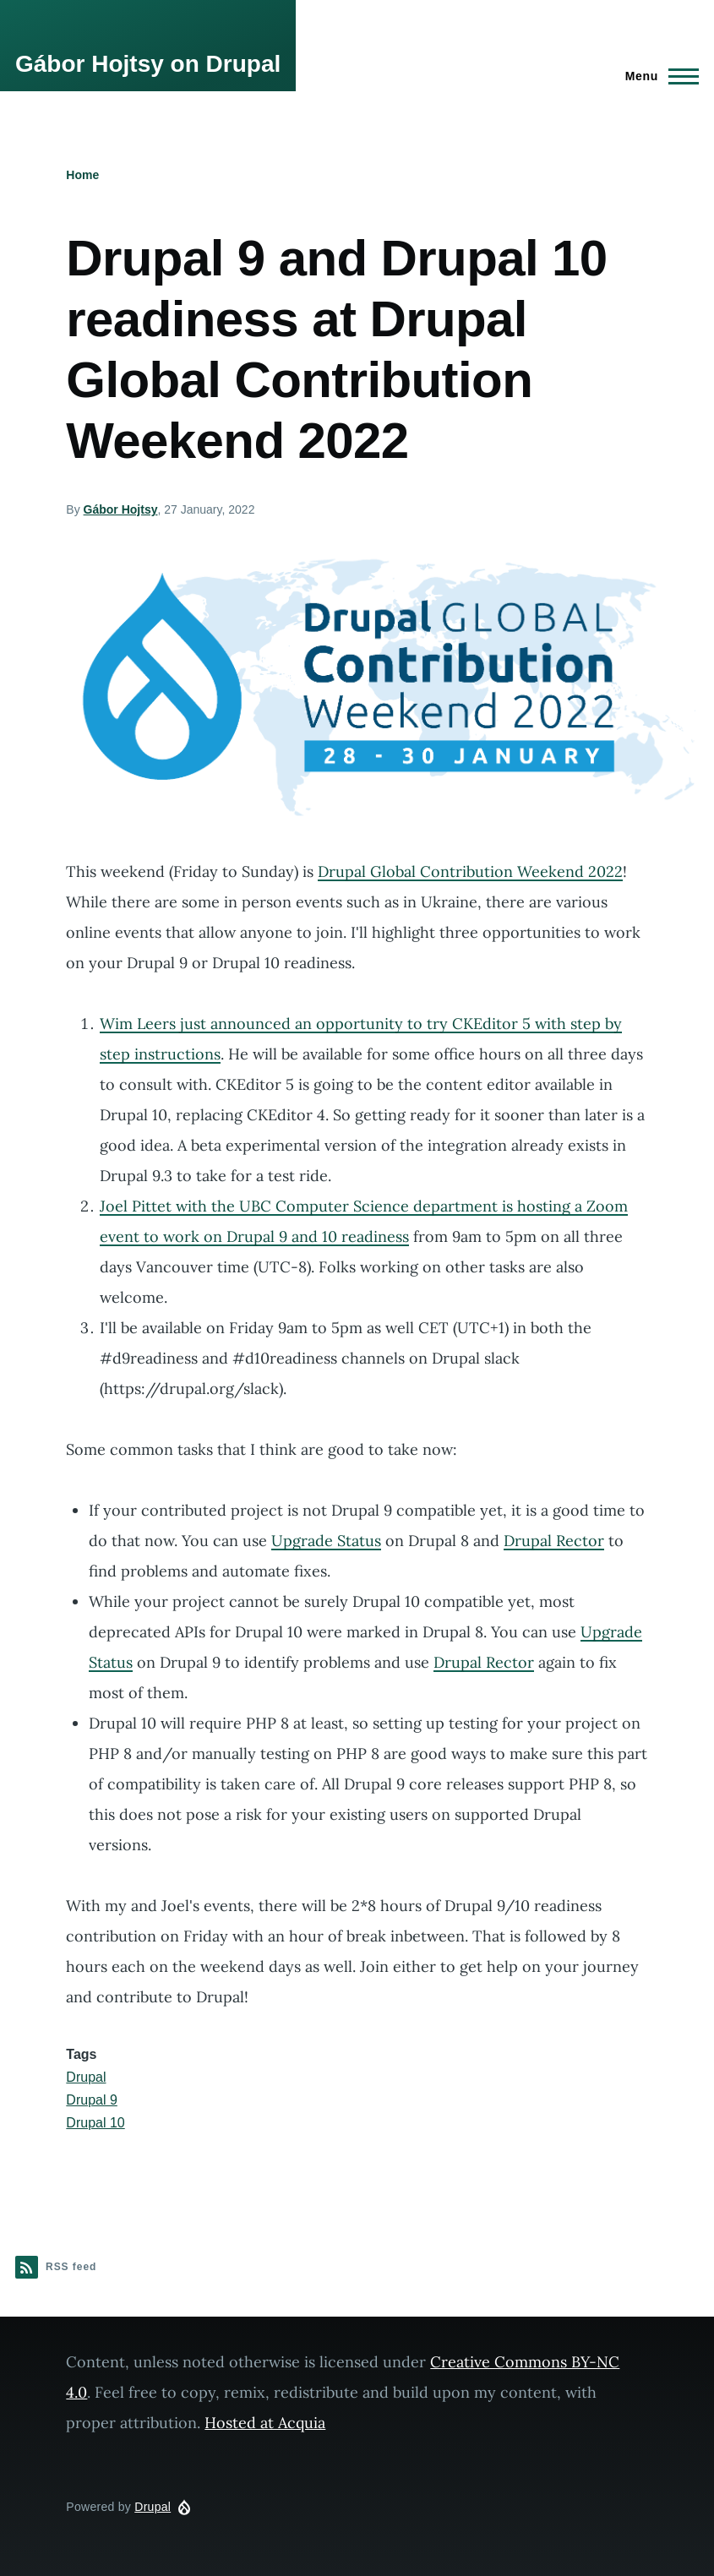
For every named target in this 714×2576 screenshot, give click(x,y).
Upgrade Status (326, 1540)
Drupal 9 (91, 2100)
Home (82, 175)
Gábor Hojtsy (121, 509)
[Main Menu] (657, 76)
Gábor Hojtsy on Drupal (148, 64)
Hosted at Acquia (264, 2422)
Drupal (86, 2077)
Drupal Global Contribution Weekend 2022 (470, 871)
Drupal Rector (554, 1540)
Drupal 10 (95, 2123)
